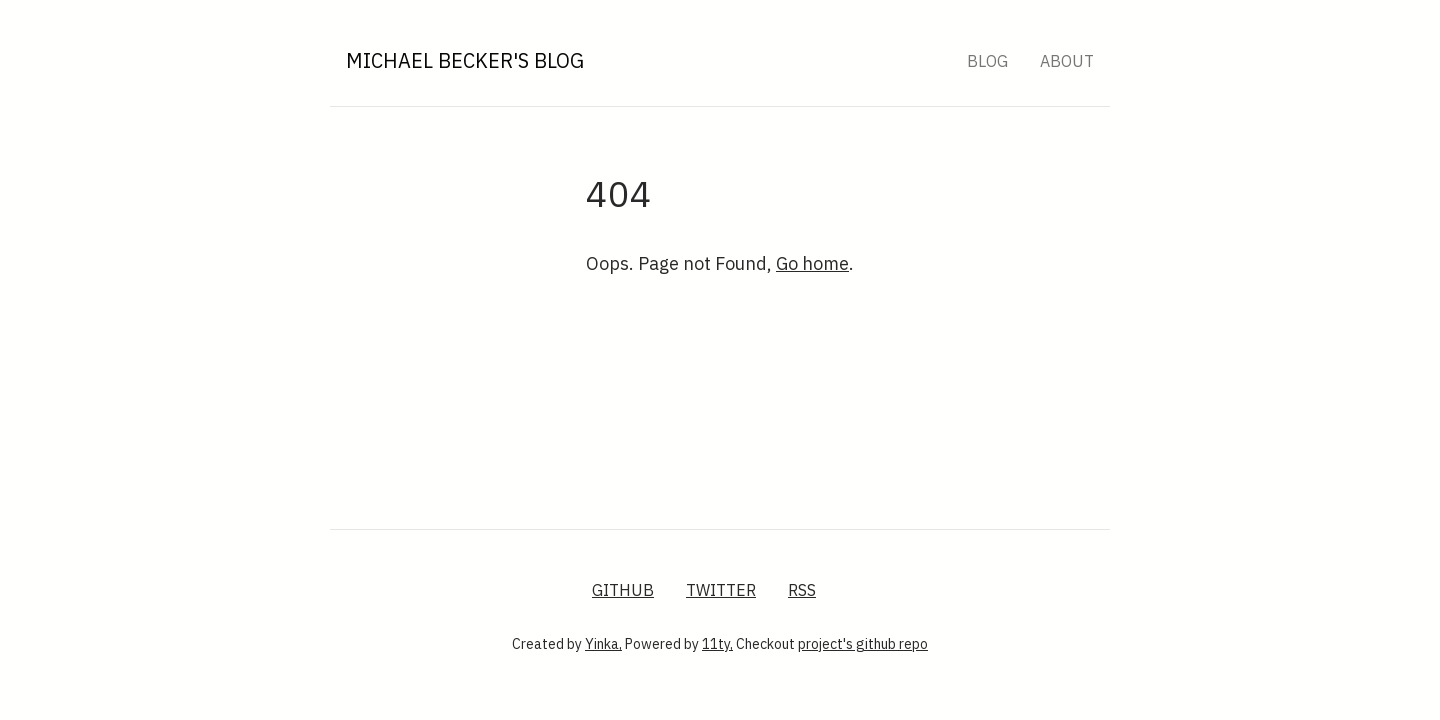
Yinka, (603, 644)
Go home (812, 263)
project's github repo (863, 644)
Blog (987, 61)
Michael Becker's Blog (465, 60)
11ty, (717, 644)
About (1067, 61)
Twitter (721, 590)
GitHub (623, 590)
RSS (802, 590)
